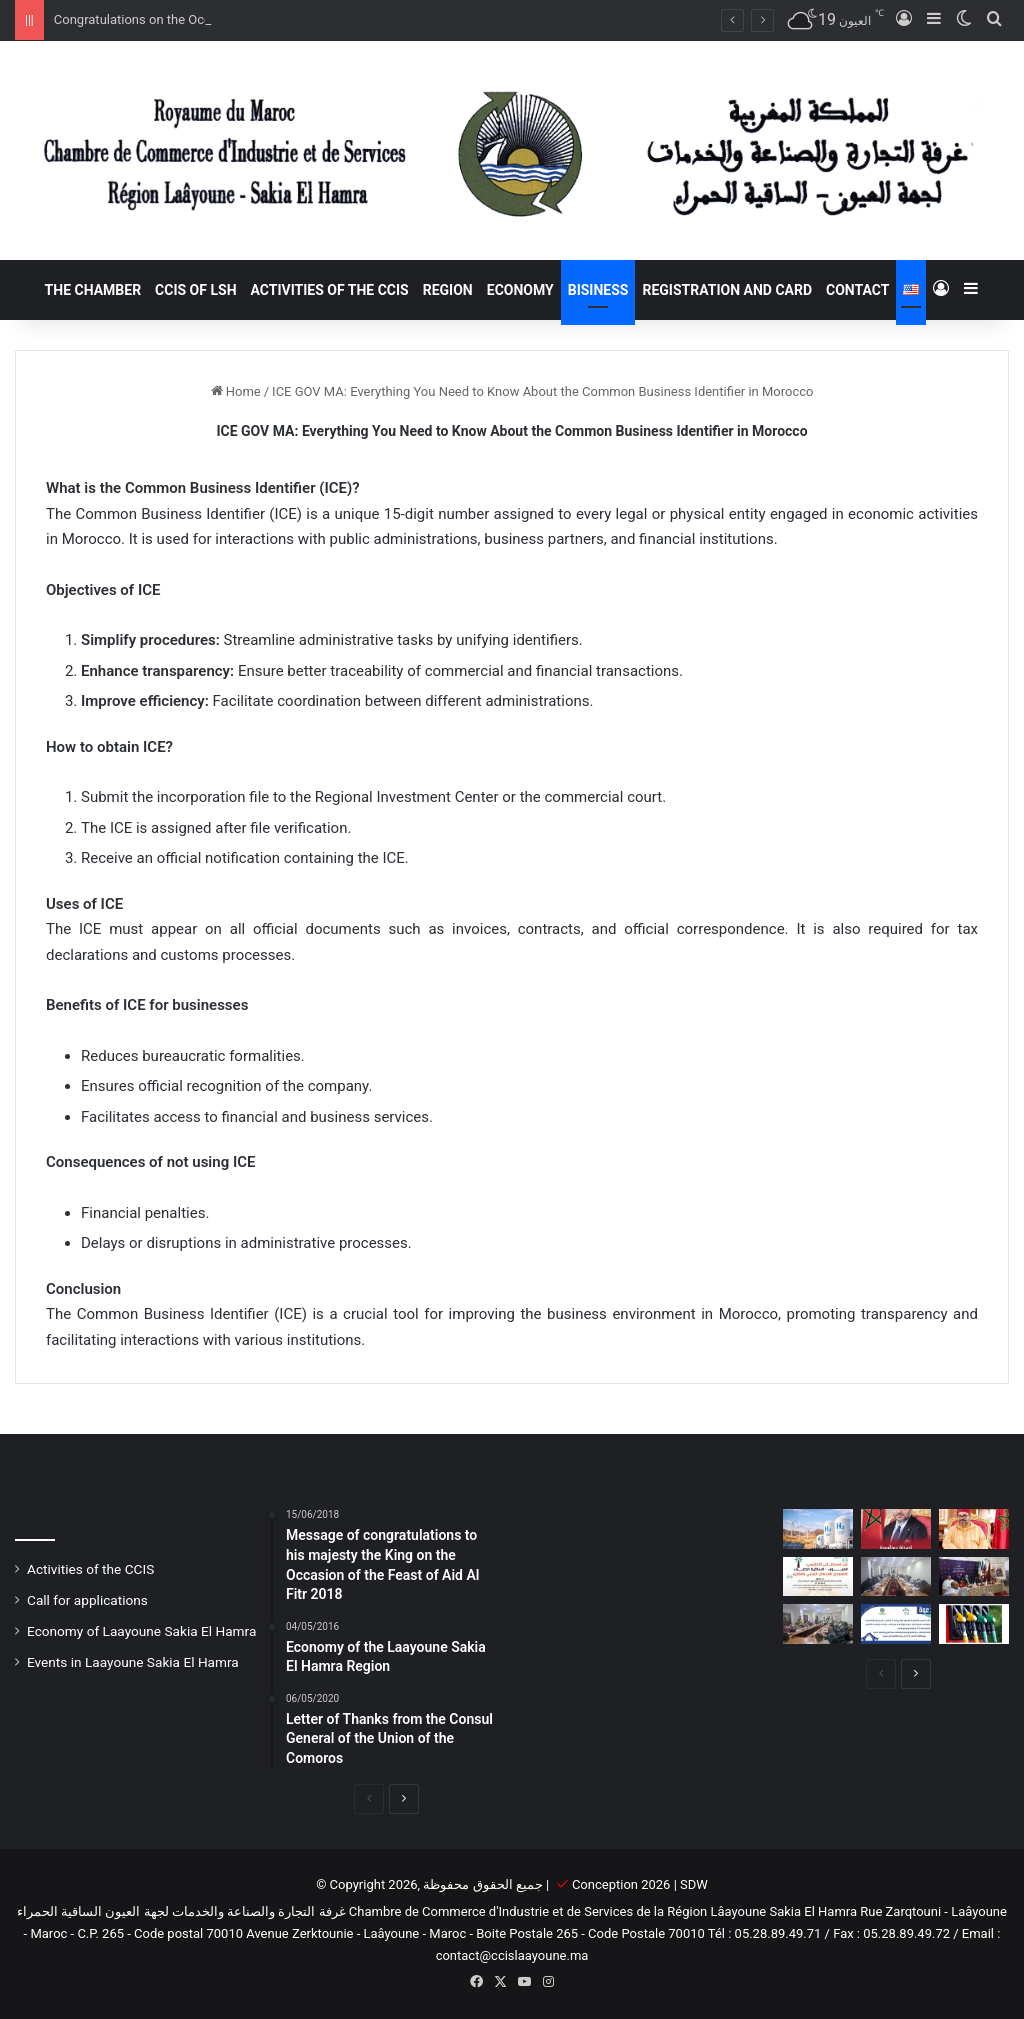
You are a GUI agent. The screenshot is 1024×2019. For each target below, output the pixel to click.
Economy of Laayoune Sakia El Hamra (141, 1631)
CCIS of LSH (195, 290)
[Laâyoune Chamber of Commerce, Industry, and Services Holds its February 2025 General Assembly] (896, 1576)
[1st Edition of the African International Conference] (818, 1576)
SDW (694, 1884)
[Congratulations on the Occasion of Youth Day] (896, 1528)
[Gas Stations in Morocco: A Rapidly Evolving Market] (974, 1623)
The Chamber (93, 290)
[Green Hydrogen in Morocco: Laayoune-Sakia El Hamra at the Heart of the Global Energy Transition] (818, 1528)
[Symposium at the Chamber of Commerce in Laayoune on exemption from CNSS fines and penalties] (818, 1623)
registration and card (727, 290)
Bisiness (598, 290)
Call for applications (87, 1600)
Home (236, 391)
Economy (520, 290)
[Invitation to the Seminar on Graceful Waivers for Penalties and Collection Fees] (896, 1623)
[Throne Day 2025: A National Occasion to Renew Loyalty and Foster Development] (974, 1528)
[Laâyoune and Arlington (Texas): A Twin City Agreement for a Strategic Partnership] (974, 1576)
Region (448, 290)
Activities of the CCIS (330, 290)
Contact (857, 290)
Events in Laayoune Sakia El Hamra (133, 1662)
